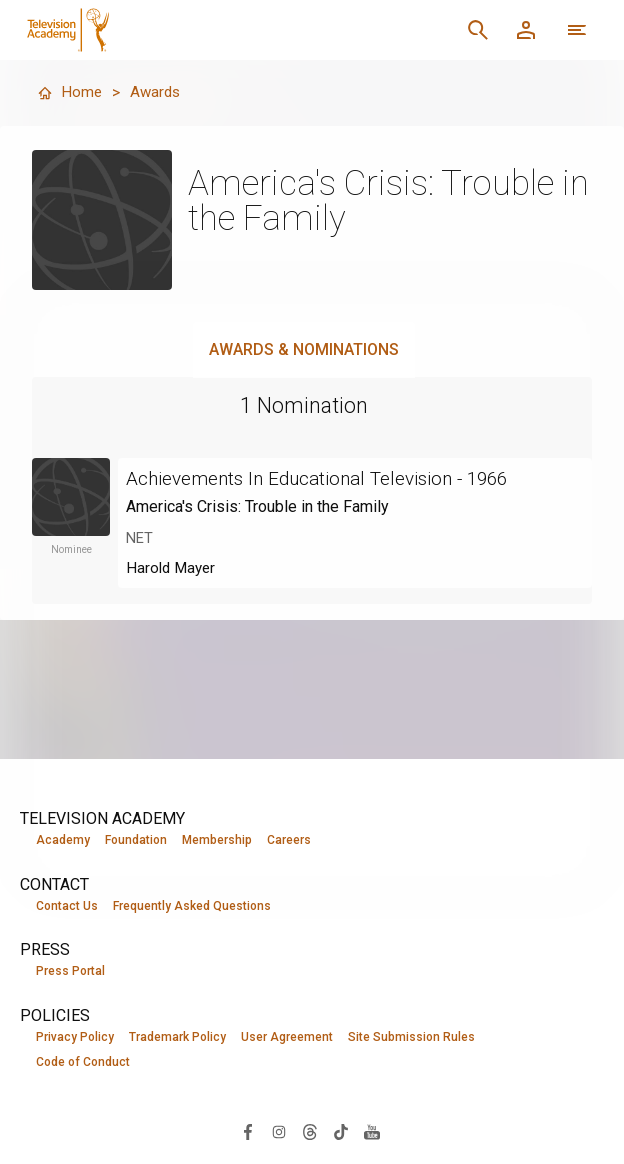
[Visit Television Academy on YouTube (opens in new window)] (372, 1132)
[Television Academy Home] (185, 30)
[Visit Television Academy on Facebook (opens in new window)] (248, 1132)
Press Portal (70, 972)
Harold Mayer (173, 567)
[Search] (478, 30)
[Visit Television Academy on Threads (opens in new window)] (310, 1132)
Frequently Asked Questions (192, 906)
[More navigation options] (577, 30)
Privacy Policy (75, 1038)
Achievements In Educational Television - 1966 (330, 478)
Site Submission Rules (411, 1038)
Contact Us (67, 906)
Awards (157, 92)
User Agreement (287, 1038)
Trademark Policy (177, 1038)
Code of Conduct (83, 1064)
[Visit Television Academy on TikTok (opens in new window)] (341, 1132)
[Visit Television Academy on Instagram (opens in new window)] (279, 1132)
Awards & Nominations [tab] (304, 349)
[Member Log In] (526, 30)
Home (70, 92)
